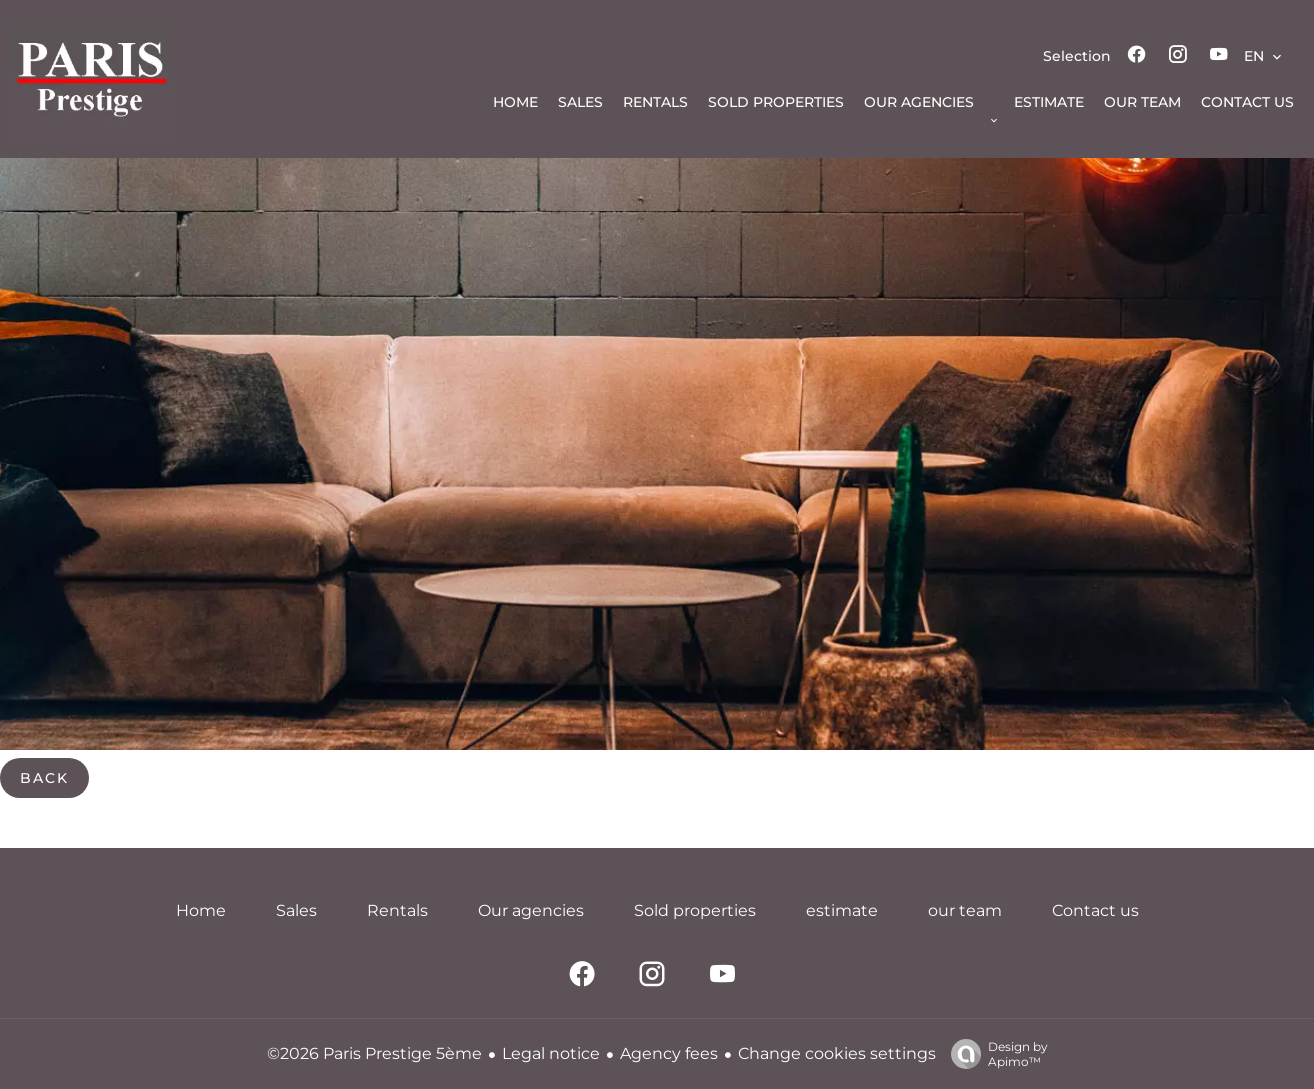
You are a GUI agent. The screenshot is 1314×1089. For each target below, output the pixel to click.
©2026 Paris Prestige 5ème (374, 1053)
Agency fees (669, 1053)
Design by (994, 1054)
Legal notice (551, 1053)
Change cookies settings (837, 1053)
